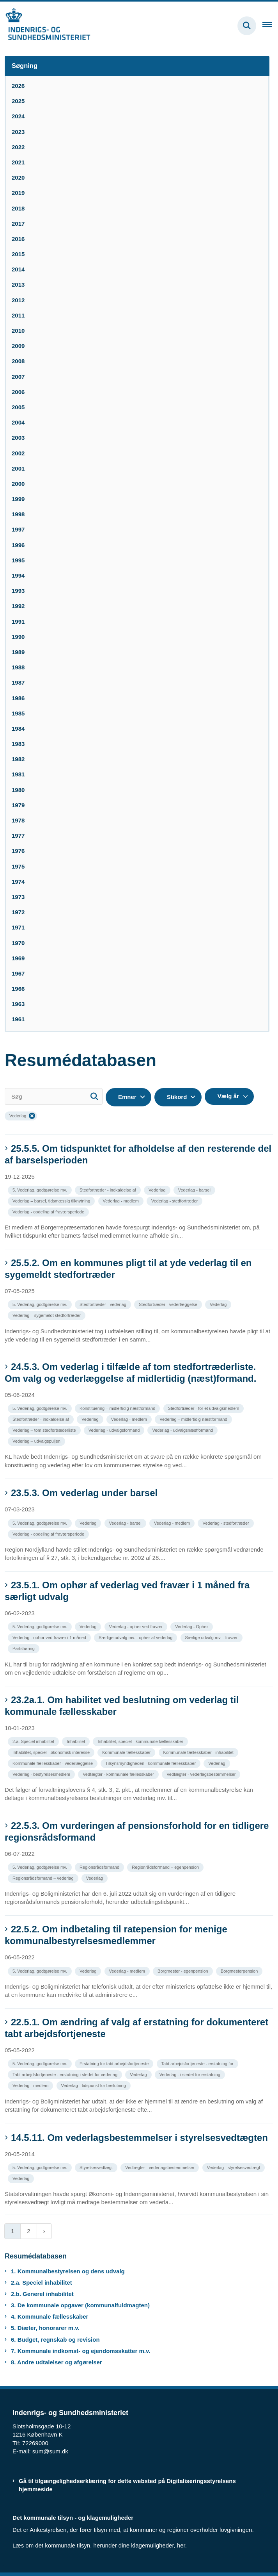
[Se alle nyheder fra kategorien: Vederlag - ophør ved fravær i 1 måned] (50, 1637)
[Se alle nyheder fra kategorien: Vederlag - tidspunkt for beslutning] (94, 2085)
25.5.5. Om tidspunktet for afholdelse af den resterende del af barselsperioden (138, 1154)
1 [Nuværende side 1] (12, 2231)
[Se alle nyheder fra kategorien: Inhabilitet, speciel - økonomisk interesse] (52, 1751)
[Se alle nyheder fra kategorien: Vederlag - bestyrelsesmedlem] (42, 1773)
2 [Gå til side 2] (28, 2231)
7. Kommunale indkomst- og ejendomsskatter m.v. (80, 2351)
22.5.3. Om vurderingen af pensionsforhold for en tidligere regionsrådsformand (137, 1831)
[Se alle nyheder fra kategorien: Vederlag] (158, 1189)
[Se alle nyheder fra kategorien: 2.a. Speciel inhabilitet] (34, 1741)
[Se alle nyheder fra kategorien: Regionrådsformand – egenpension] (166, 1866)
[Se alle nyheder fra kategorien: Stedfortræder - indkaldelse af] (108, 1189)
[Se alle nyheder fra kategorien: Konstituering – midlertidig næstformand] (118, 1407)
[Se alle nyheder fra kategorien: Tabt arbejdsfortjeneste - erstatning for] (198, 2063)
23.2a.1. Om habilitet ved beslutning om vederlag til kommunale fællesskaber (122, 1706)
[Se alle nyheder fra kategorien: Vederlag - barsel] (195, 1189)
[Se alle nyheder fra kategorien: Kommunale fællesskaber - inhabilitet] (199, 1751)
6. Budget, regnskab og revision (55, 2339)
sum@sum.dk (50, 2451)
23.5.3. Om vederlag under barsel (84, 1493)
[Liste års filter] (229, 1096)
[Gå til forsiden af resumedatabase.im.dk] (45, 25)
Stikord (177, 1097)
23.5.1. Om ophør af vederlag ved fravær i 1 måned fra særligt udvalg (127, 1591)
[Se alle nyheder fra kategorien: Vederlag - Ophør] (192, 1626)
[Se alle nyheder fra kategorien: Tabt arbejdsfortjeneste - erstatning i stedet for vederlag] (66, 2074)
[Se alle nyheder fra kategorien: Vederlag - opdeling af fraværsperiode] (49, 1211)
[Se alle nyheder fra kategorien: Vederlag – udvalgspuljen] (37, 1440)
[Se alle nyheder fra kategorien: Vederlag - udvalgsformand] (115, 1429)
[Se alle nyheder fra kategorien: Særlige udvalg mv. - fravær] (212, 1637)
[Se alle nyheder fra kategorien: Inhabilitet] (76, 1741)
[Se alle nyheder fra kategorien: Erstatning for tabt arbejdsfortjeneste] (115, 2063)
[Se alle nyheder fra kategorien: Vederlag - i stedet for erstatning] (191, 2074)
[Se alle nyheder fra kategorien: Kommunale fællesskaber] (127, 1751)
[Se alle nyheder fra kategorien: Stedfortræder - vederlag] (104, 1303)
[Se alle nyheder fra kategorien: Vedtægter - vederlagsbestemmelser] (202, 1773)
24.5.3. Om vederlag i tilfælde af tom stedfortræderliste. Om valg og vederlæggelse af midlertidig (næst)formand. (130, 1372)
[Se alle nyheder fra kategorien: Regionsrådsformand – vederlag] (44, 1877)
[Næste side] (44, 2231)
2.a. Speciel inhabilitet (41, 2282)
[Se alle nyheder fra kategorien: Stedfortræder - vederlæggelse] (169, 1303)
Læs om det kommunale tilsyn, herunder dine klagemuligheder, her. (99, 2545)
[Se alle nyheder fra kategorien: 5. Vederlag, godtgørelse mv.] (40, 1189)
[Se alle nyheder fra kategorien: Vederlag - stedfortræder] (175, 1200)
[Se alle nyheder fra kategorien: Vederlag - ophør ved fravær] (136, 1626)
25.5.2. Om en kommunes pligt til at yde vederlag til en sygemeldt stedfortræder (128, 1269)
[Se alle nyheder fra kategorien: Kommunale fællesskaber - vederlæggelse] (53, 1762)
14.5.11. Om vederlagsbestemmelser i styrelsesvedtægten (139, 2137)
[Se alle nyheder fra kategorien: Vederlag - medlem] (121, 1200)
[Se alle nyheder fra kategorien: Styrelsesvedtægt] (97, 2167)
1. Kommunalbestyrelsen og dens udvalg (68, 2271)
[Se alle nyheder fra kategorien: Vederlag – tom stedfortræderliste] (45, 1429)
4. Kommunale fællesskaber (49, 2316)
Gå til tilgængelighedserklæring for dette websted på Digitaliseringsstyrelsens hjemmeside (127, 2485)
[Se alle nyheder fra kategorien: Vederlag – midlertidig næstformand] (194, 1418)
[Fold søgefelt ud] (246, 25)
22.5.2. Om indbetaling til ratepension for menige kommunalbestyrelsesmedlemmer (116, 1935)
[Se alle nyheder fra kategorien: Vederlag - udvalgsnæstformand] (183, 1429)
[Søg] (54, 1096)
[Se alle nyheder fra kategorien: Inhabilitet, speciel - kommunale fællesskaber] (141, 1741)
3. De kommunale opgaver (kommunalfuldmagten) (80, 2305)
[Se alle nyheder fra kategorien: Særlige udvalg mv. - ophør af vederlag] (136, 1637)
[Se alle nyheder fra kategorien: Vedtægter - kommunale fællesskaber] (119, 1773)
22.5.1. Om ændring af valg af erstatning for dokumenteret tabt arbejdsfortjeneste (136, 2028)
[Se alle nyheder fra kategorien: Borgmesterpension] (240, 1970)
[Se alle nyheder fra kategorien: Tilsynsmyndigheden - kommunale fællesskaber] (151, 1762)
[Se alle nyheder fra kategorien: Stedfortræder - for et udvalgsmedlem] (204, 1407)
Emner (127, 1097)
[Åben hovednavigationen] (270, 26)
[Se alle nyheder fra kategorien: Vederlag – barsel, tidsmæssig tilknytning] (52, 1200)
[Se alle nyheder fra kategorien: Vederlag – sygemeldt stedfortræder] (47, 1314)
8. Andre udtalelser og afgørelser (56, 2362)
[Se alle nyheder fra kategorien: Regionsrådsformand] (100, 1866)
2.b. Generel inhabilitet (42, 2294)
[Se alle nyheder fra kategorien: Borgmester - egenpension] (183, 1970)
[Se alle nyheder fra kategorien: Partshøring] (24, 1648)
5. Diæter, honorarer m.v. (45, 2327)
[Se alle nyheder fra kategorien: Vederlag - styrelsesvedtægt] (234, 2167)
